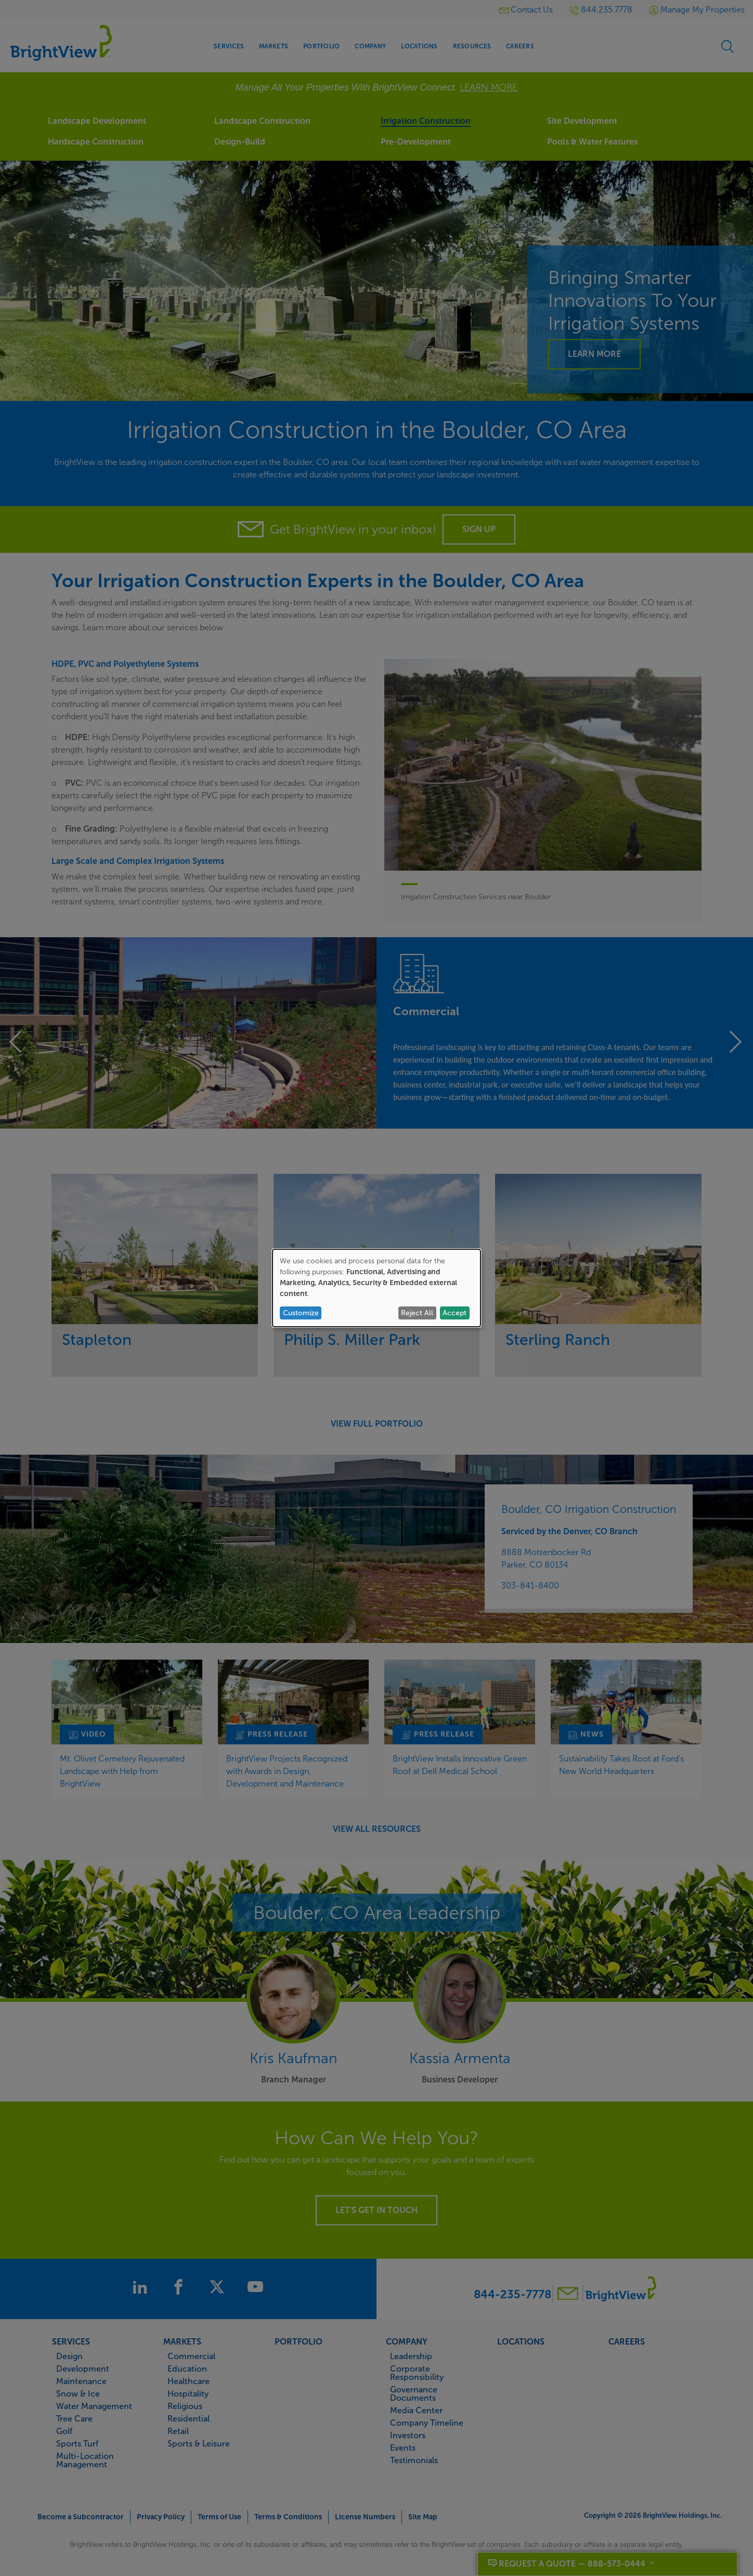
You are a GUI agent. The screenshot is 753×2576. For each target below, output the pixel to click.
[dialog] (376, 1288)
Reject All (417, 1313)
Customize (301, 1313)
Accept (454, 1313)
